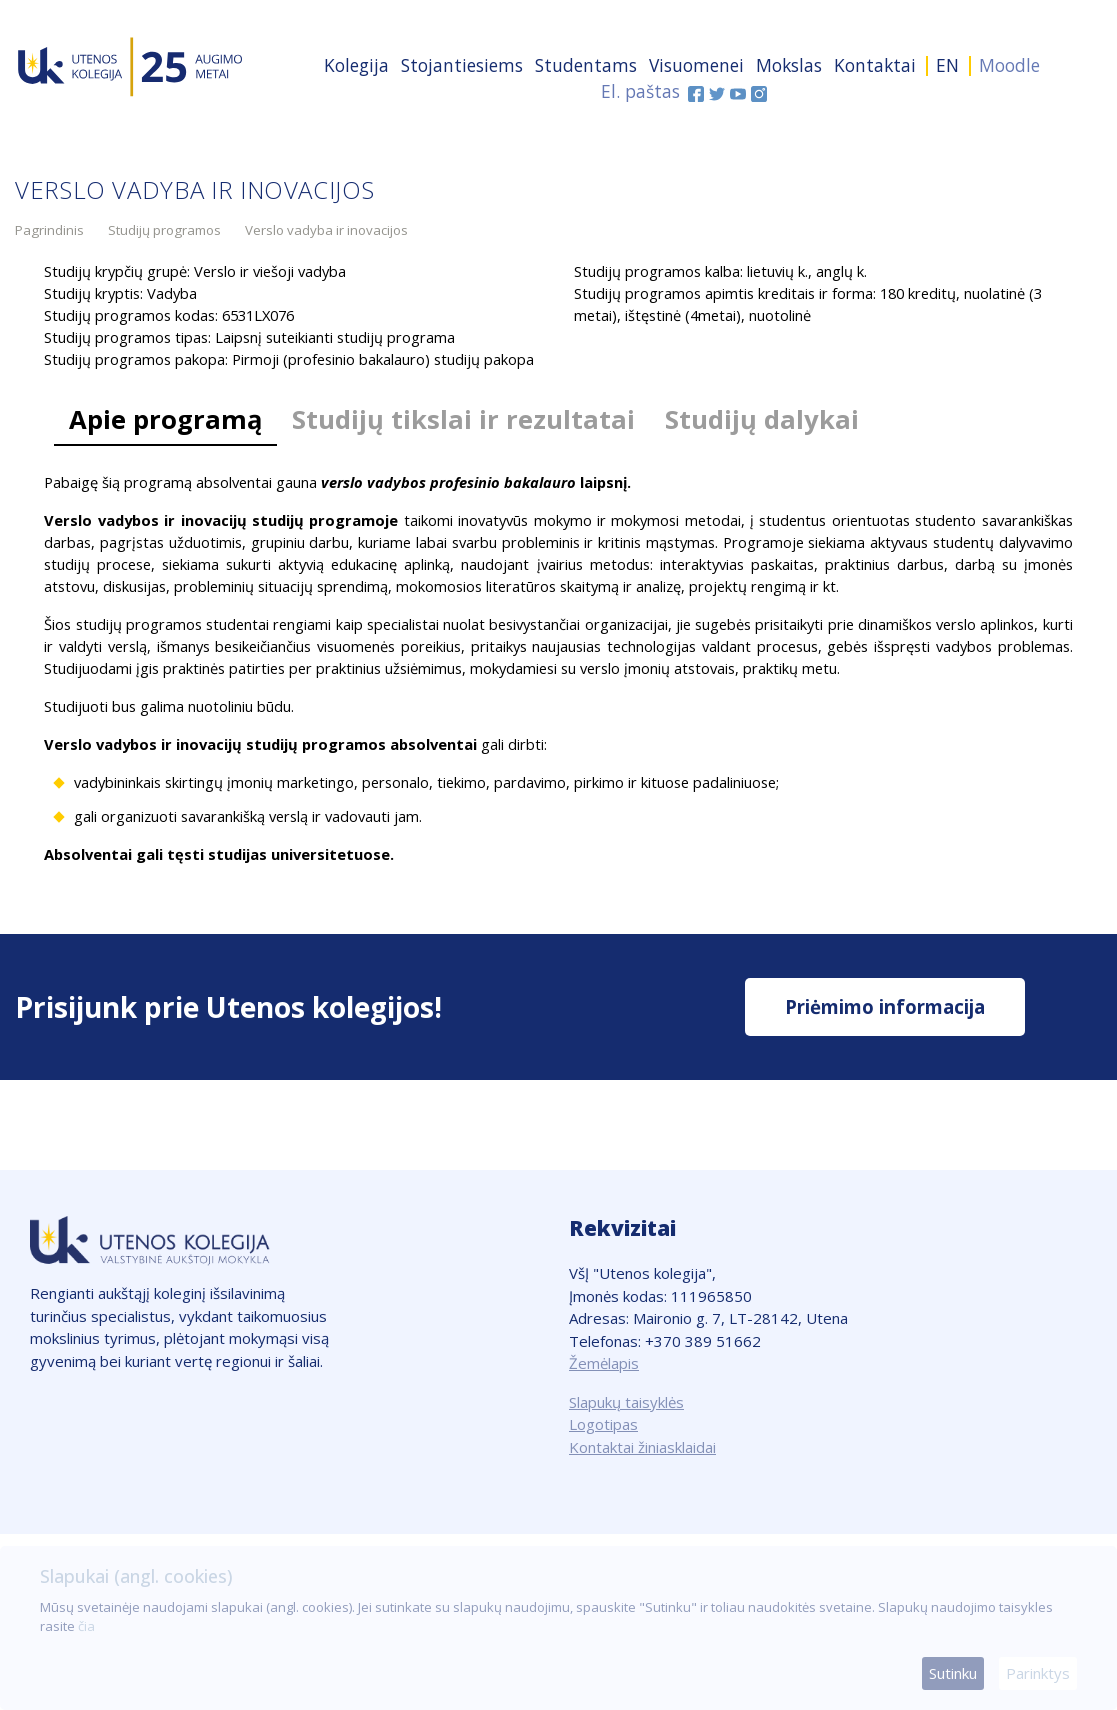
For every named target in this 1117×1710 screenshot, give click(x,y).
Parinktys (1038, 1673)
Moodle (1009, 65)
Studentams (586, 65)
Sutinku (953, 1673)
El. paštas (640, 91)
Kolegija (356, 65)
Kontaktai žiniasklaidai (642, 1447)
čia (86, 1626)
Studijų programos (164, 230)
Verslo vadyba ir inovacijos (326, 230)
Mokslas (789, 65)
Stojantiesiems (462, 65)
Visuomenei (696, 65)
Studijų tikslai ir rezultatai (463, 419)
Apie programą (165, 419)
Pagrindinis (49, 230)
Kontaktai (875, 65)
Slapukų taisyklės (626, 1402)
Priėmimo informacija (885, 1006)
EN (947, 65)
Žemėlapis (604, 1363)
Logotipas (603, 1424)
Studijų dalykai (762, 419)
